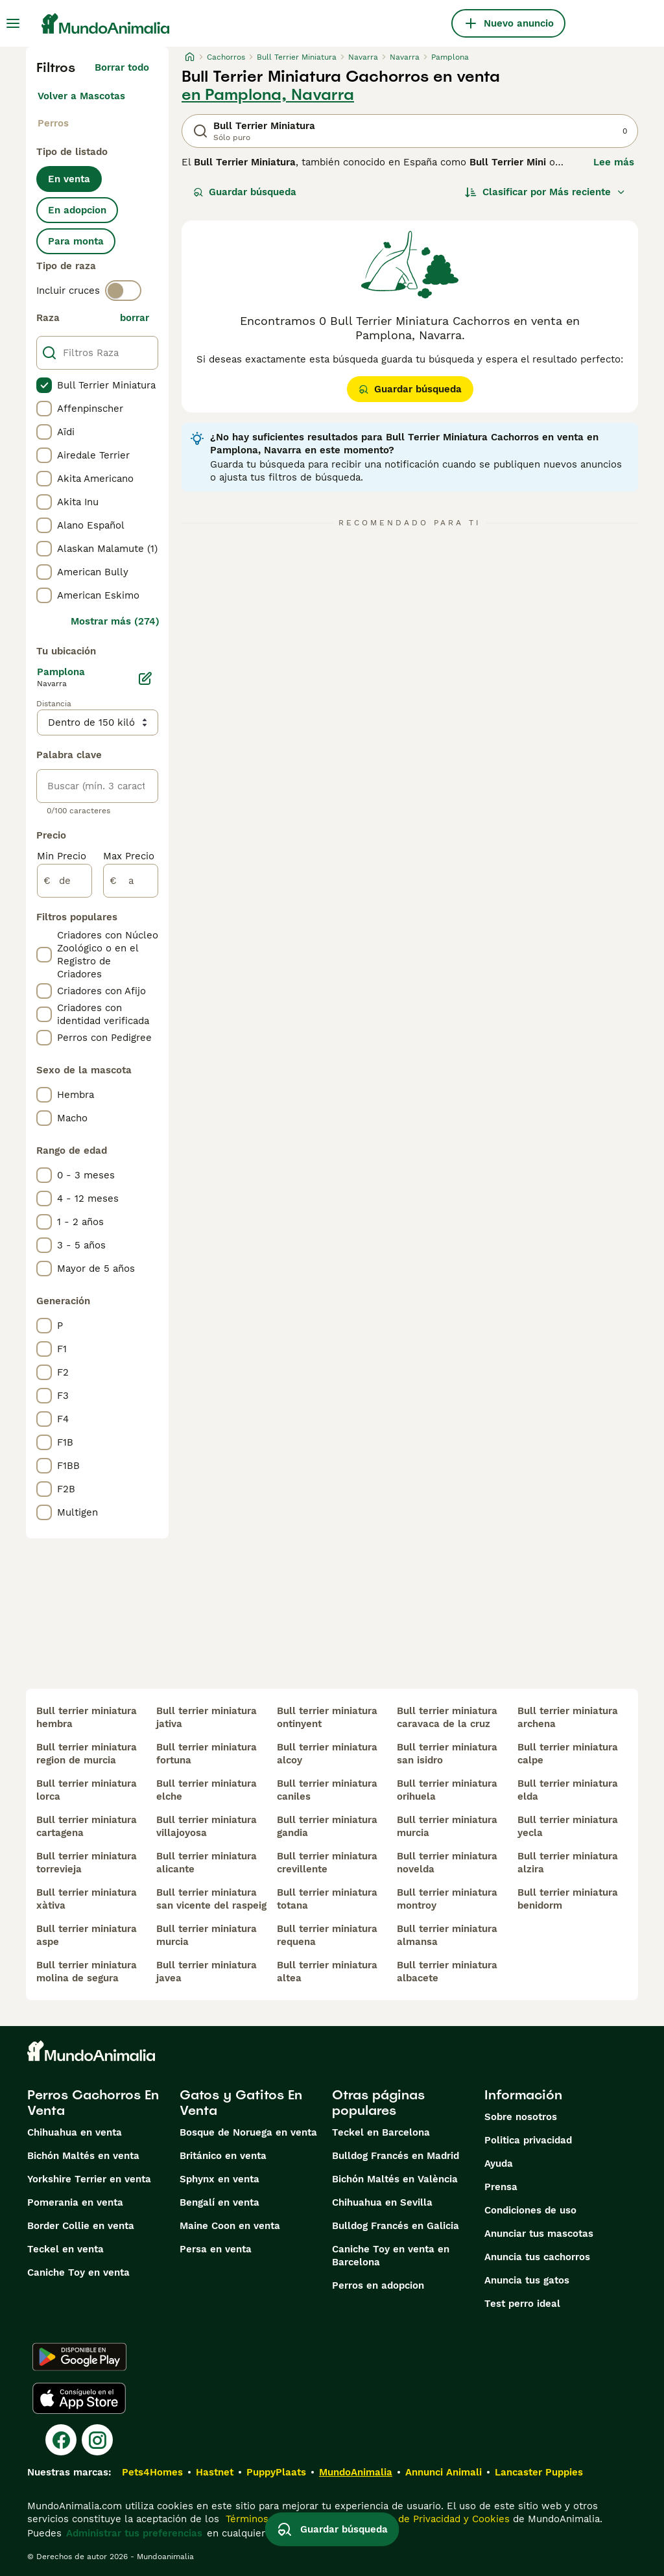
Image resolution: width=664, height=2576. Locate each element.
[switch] (123, 290)
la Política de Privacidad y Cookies (428, 2519)
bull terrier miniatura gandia (327, 1826)
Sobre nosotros (520, 2117)
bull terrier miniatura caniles (327, 1790)
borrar (134, 318)
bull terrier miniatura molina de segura (86, 1971)
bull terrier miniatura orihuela (447, 1790)
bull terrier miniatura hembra (86, 1717)
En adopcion (77, 210)
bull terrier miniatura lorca (86, 1790)
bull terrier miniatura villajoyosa (206, 1826)
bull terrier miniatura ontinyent (327, 1717)
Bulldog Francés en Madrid (395, 2156)
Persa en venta (216, 2249)
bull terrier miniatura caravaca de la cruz (447, 1717)
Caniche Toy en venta (78, 2272)
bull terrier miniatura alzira (567, 1862)
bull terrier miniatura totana (327, 1899)
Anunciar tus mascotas (538, 2233)
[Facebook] (61, 2439)
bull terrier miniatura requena (327, 1935)
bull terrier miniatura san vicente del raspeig (211, 1899)
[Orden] (545, 192)
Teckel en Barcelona (381, 2132)
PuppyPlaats (276, 2472)
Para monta (76, 241)
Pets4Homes (152, 2472)
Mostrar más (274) (115, 621)
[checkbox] (44, 385)
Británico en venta (223, 2156)
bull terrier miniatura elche (206, 1790)
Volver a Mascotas (81, 96)
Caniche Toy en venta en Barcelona (390, 2255)
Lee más (613, 162)
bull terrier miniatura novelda (447, 1862)
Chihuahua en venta (74, 2132)
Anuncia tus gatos (526, 2280)
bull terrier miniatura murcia (206, 1935)
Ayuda (498, 2163)
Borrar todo (122, 67)
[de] (64, 881)
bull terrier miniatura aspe (86, 1935)
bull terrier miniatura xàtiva (86, 1899)
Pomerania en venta (75, 2202)
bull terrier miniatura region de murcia (86, 1753)
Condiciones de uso (530, 2210)
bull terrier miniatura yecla (567, 1826)
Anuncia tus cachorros (537, 2257)
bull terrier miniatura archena (567, 1717)
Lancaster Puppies (539, 2472)
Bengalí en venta (219, 2202)
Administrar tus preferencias (134, 2533)
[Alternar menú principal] (13, 23)
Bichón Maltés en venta (83, 2156)
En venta (69, 179)
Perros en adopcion (378, 2285)
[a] (130, 881)
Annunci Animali (443, 2472)
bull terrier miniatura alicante (206, 1862)
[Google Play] (79, 2356)
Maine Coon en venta (230, 2226)
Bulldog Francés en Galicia (395, 2226)
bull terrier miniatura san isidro (447, 1753)
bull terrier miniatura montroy (447, 1899)
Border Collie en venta (80, 2226)
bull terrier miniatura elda (567, 1790)
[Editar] (145, 678)
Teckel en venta (65, 2249)
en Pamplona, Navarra (268, 95)
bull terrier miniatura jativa (206, 1717)
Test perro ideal (522, 2303)
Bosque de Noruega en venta (248, 2132)
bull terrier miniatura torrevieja (86, 1862)
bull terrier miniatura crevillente (327, 1862)
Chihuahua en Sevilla (382, 2202)
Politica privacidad (528, 2140)
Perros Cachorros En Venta (93, 2102)
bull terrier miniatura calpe (567, 1753)
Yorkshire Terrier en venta (89, 2179)
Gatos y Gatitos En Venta (241, 2102)
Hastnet (214, 2472)
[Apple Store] (79, 2398)
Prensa (500, 2187)
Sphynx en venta (219, 2179)
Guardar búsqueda (244, 192)
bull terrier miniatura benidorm (567, 1899)
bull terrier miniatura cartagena (86, 1826)
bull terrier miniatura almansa (447, 1935)
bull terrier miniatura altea (327, 1971)
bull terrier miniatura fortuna (206, 1753)
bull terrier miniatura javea (206, 1971)
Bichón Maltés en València (395, 2179)
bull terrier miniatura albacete (447, 1971)
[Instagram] (97, 2439)
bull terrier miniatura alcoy (327, 1753)
